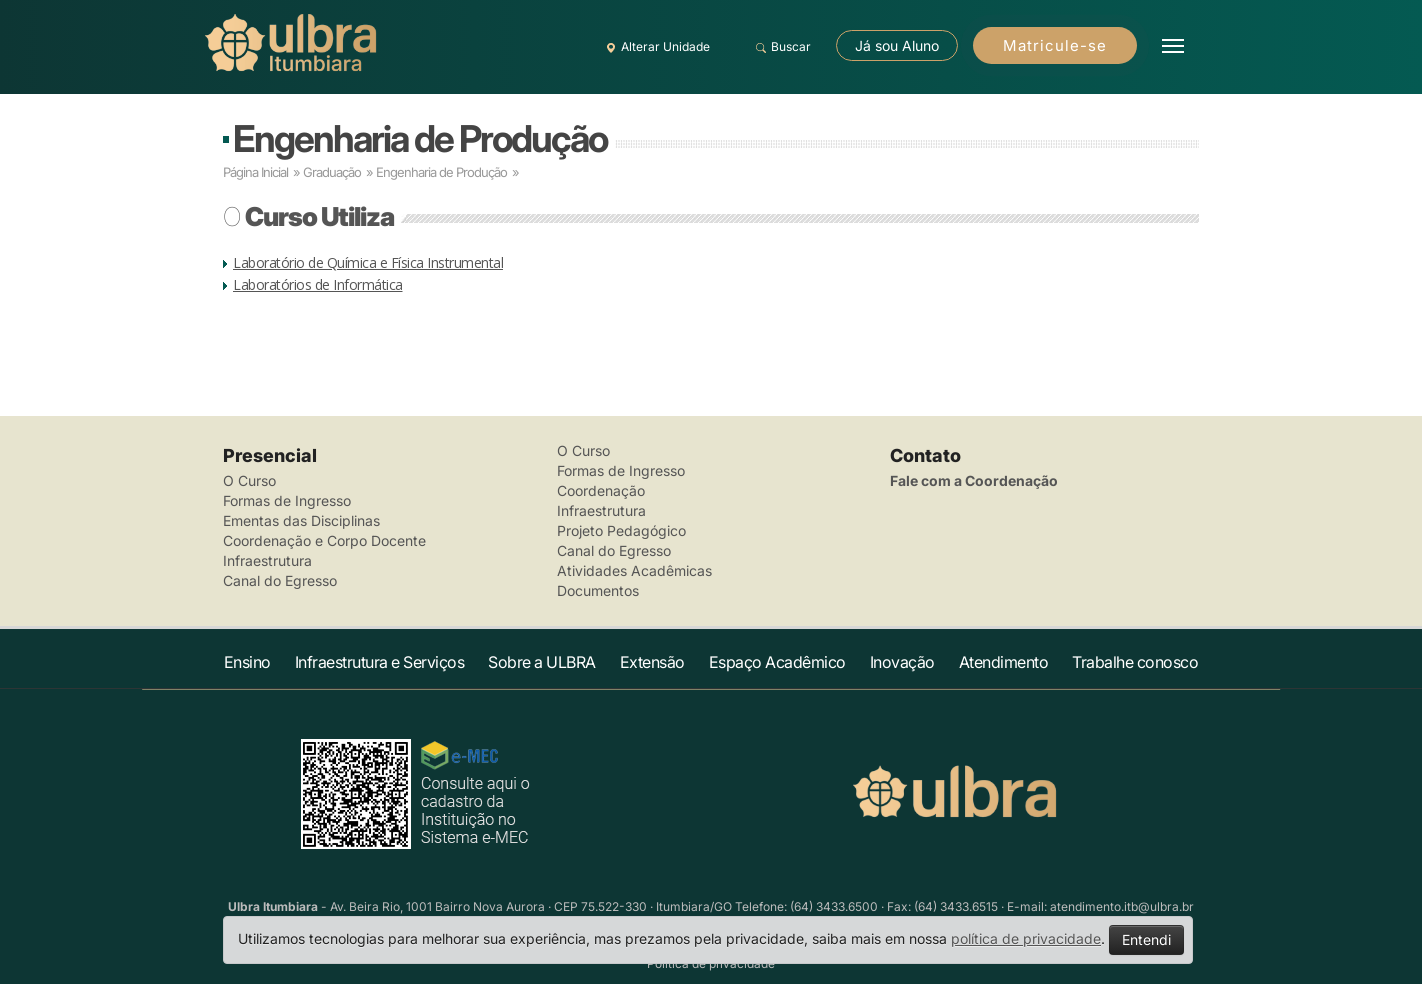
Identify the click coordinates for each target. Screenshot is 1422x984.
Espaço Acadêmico (777, 662)
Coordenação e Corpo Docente (324, 540)
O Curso (249, 480)
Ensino (247, 662)
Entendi (1146, 939)
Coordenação (601, 490)
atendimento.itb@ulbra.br (1122, 906)
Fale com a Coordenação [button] (974, 480)
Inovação (902, 662)
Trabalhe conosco (1135, 662)
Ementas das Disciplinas (301, 520)
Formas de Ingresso (287, 500)
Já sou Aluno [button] (897, 45)
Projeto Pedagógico (621, 530)
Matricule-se (1055, 45)
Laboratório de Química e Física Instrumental (368, 262)
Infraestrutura (267, 560)
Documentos (598, 590)
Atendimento (1004, 662)
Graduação (332, 172)
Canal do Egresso (280, 580)
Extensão (652, 662)
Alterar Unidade (655, 47)
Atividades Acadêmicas (634, 570)
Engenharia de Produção (420, 138)
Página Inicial (255, 172)
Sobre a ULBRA (542, 662)
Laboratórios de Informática (318, 284)
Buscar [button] (780, 47)
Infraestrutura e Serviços (380, 662)
